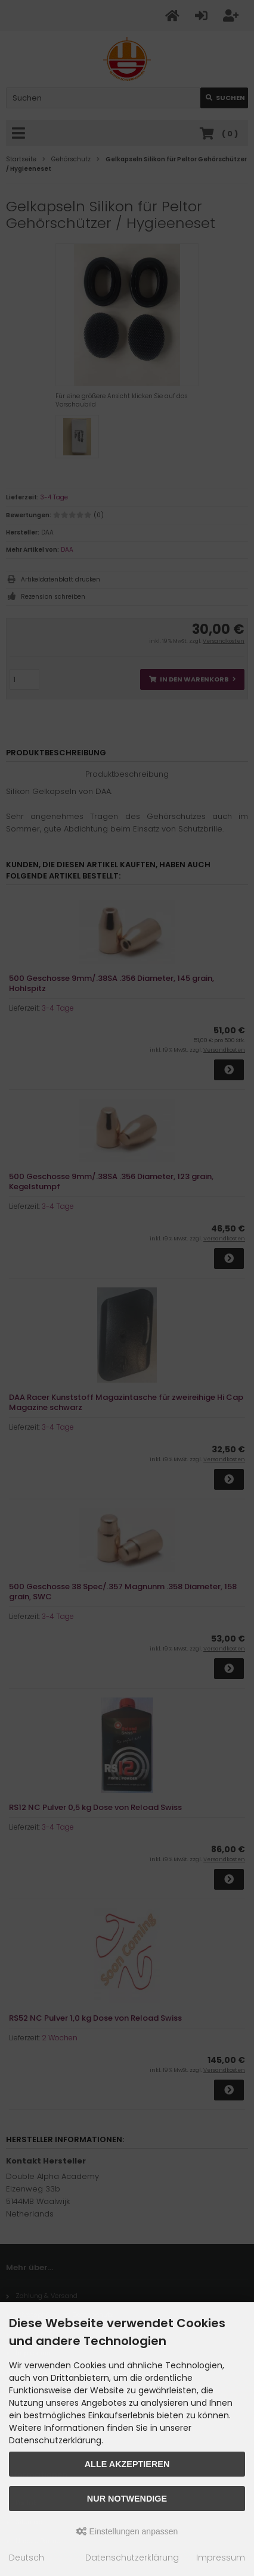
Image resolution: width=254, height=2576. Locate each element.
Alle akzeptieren (127, 2464)
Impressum (220, 2558)
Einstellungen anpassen (127, 2531)
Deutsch (26, 2558)
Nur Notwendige (127, 2498)
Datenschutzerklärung (132, 2558)
